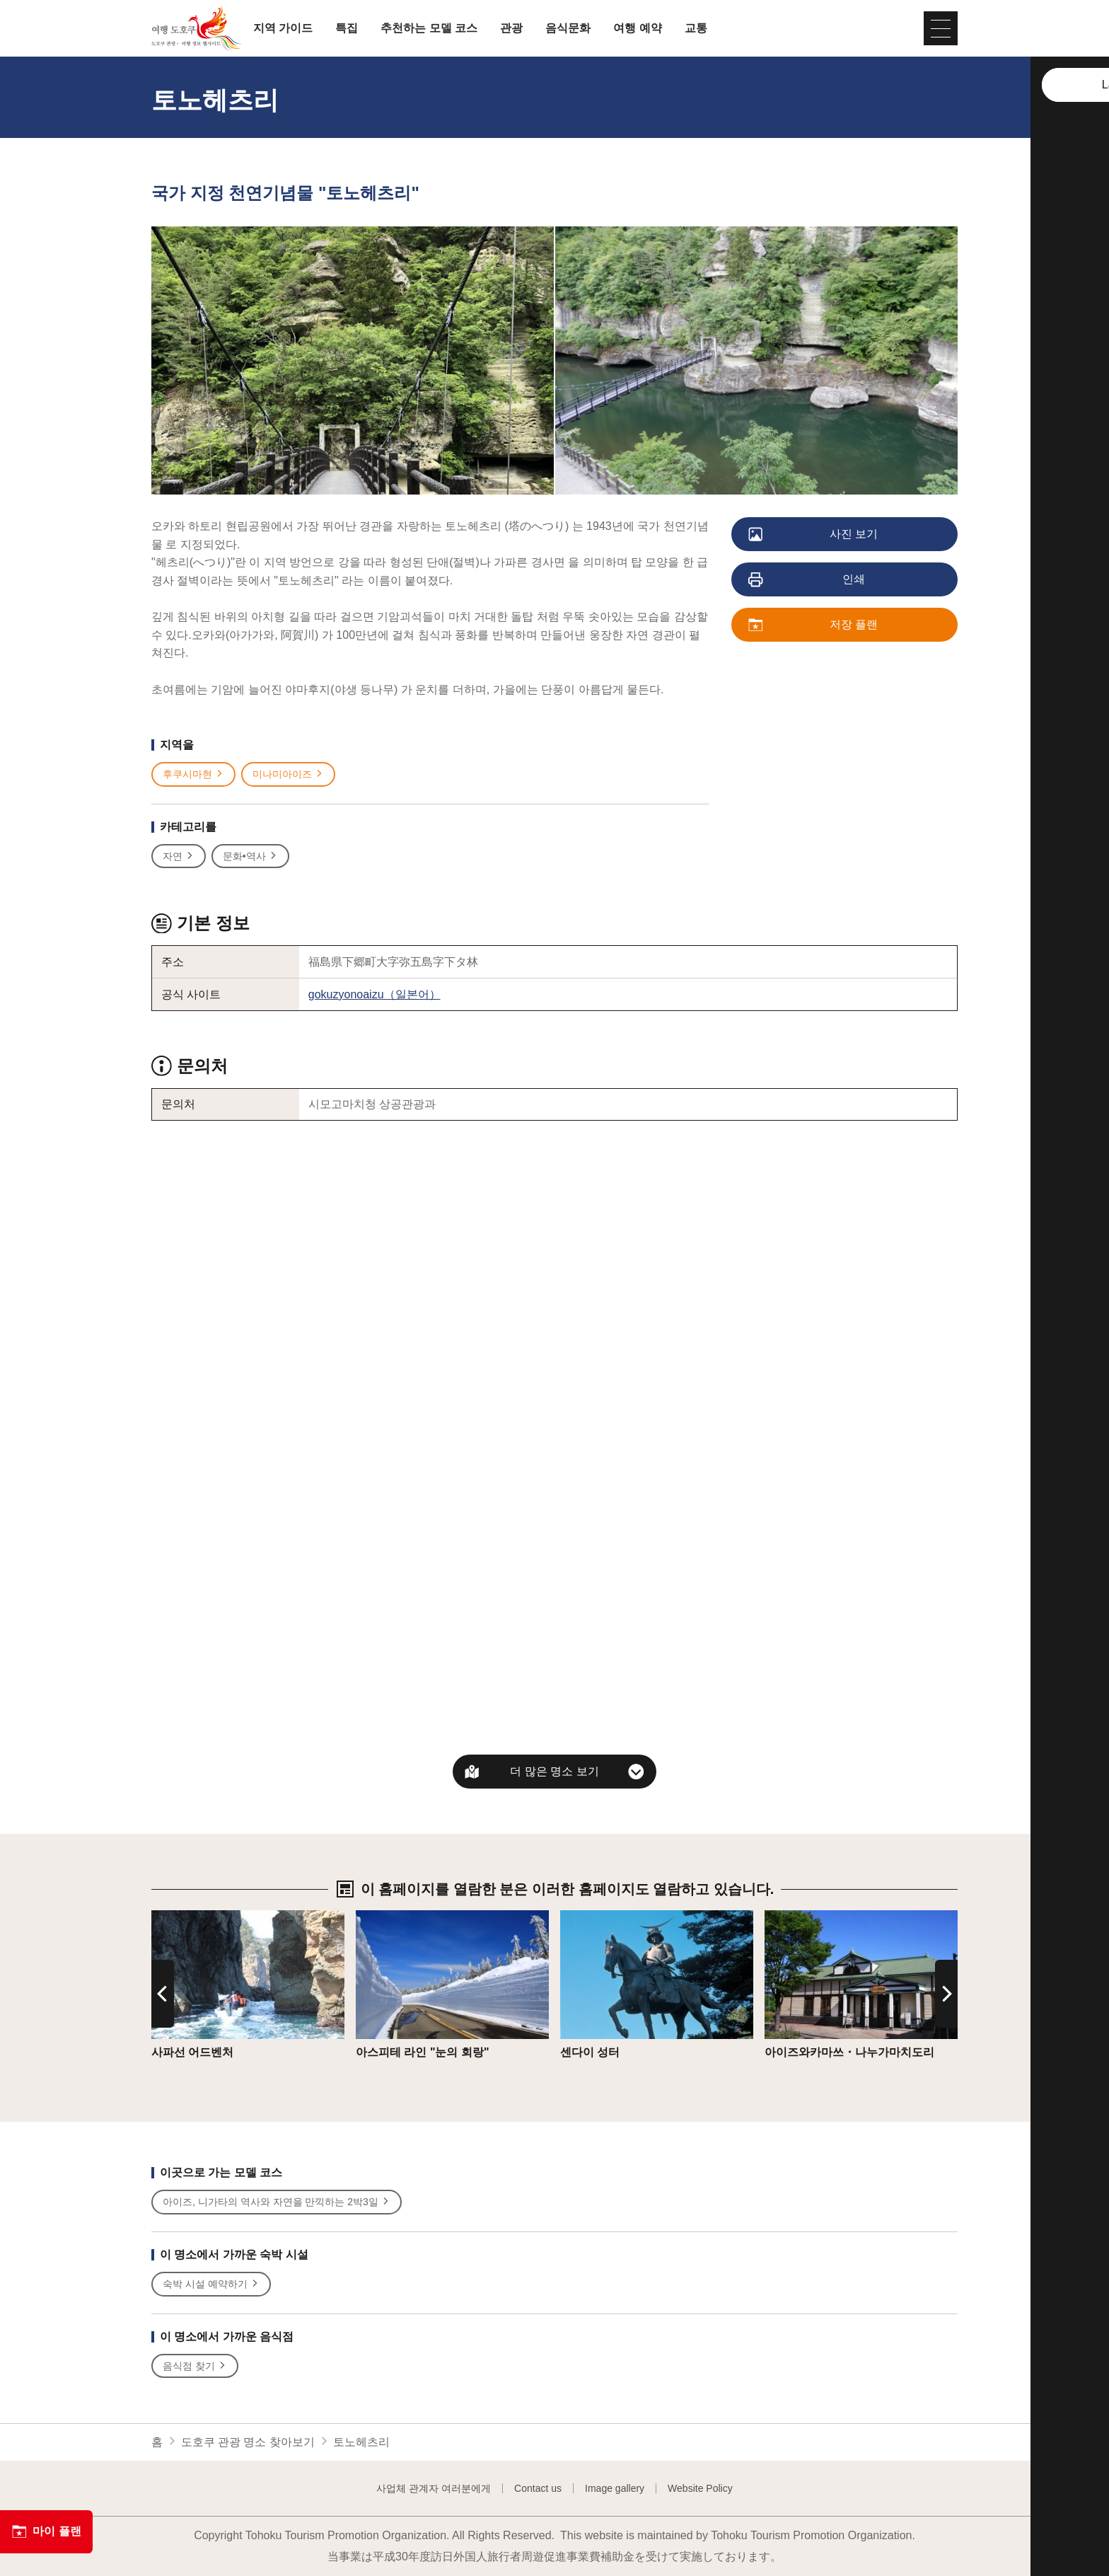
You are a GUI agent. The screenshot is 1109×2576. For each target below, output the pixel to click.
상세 (162, 1917)
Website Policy (700, 2488)
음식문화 (568, 28)
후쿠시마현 (193, 774)
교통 (696, 28)
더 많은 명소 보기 (554, 1771)
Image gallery (614, 2488)
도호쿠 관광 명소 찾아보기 (248, 2442)
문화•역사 (250, 856)
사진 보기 (814, 535)
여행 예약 (637, 28)
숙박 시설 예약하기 (211, 2284)
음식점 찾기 (195, 2366)
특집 (346, 28)
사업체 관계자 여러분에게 (433, 2488)
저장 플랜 (814, 625)
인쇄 (807, 580)
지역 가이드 (283, 28)
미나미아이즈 (288, 774)
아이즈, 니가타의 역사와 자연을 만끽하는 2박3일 (276, 2202)
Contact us (538, 2488)
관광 (511, 28)
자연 (178, 856)
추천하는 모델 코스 (429, 28)
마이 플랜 (46, 2531)
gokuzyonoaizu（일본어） (374, 994)
